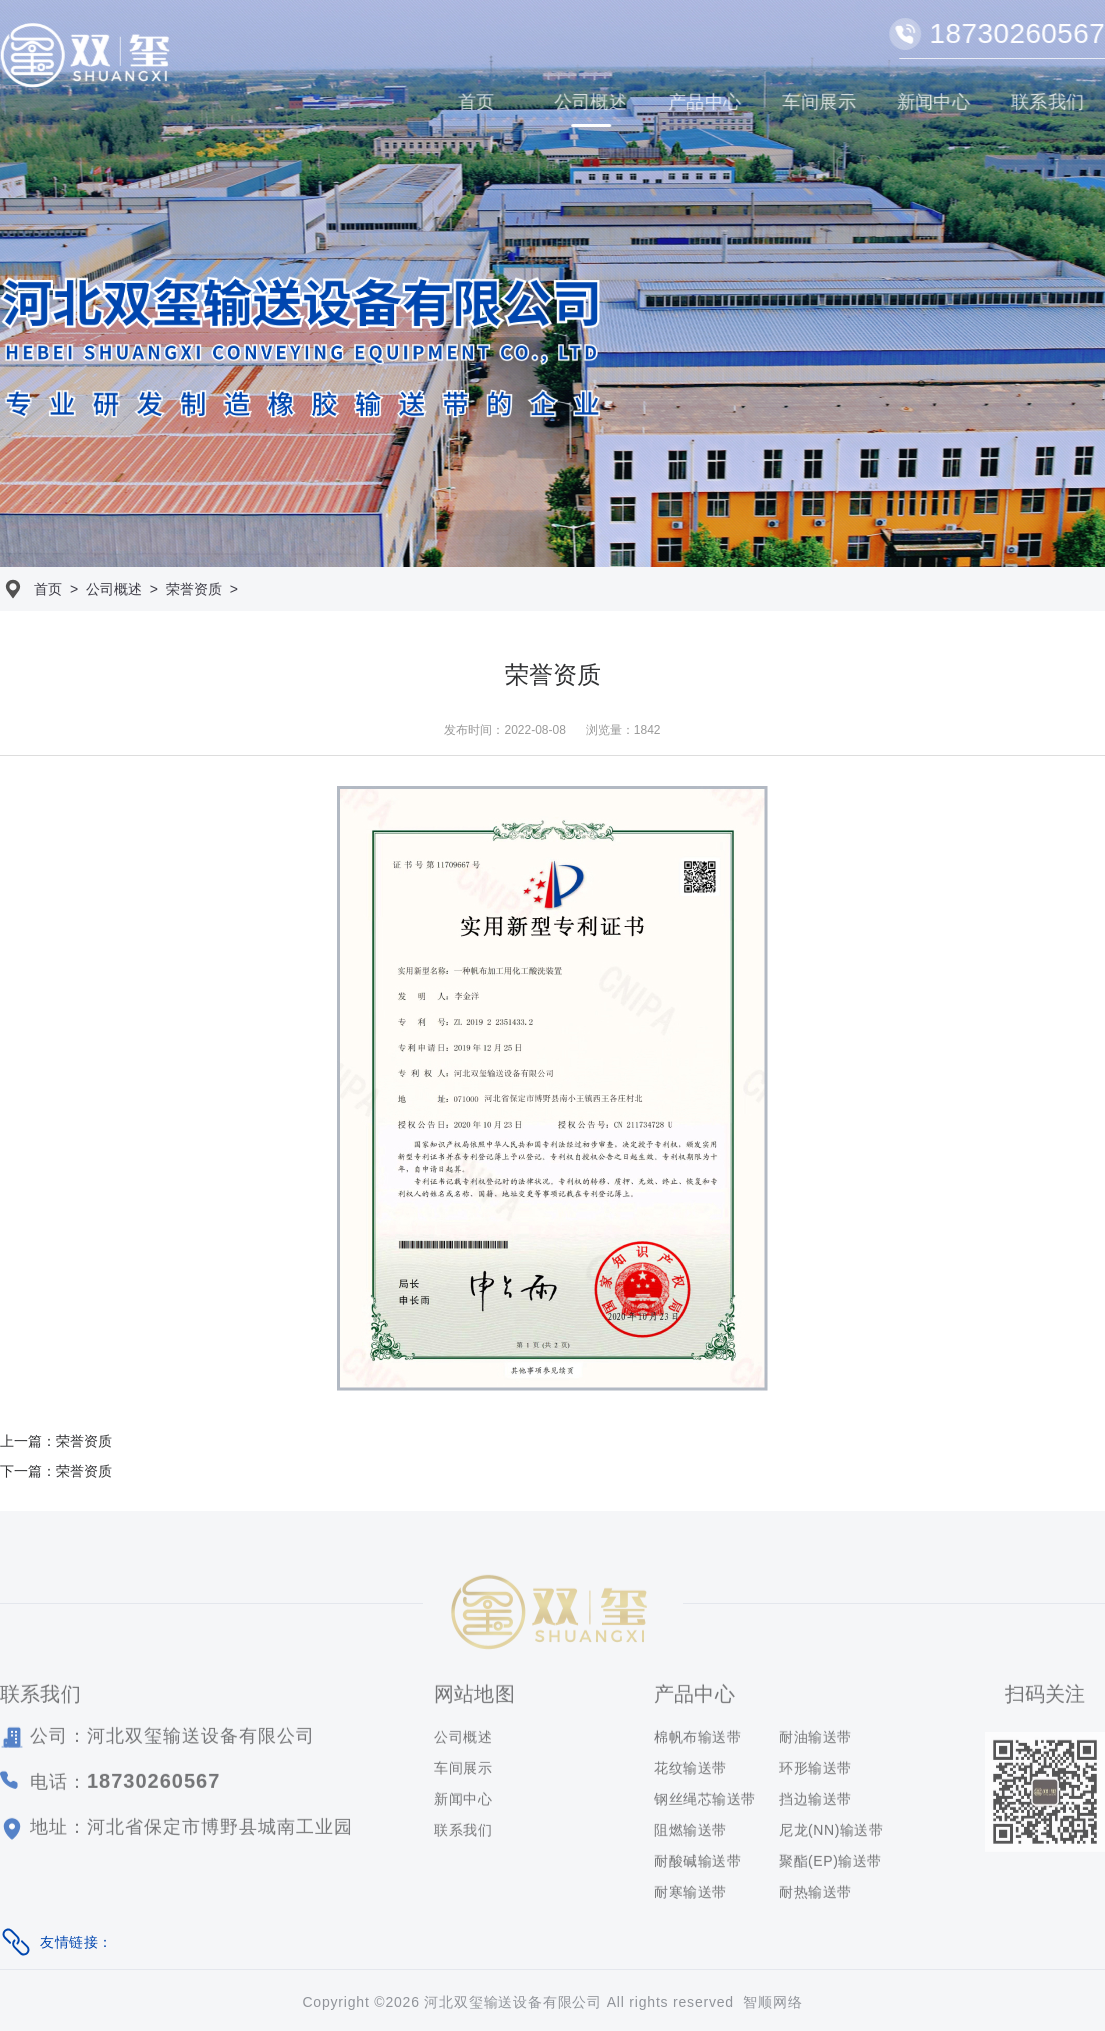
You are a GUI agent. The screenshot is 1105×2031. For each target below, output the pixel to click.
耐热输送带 (815, 1896)
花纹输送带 (690, 1772)
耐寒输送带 (690, 1896)
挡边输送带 (815, 1803)
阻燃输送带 (690, 1834)
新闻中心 (934, 102)
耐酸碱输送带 (697, 1865)
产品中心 (706, 102)
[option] (552, 283)
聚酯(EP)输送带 (830, 1865)
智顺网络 (772, 2002)
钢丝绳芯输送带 (705, 1803)
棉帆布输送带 (697, 1741)
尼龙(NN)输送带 (831, 1834)
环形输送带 (815, 1772)
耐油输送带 (815, 1741)
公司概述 (591, 102)
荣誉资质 (194, 589)
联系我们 (463, 1834)
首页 (477, 102)
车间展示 (820, 102)
